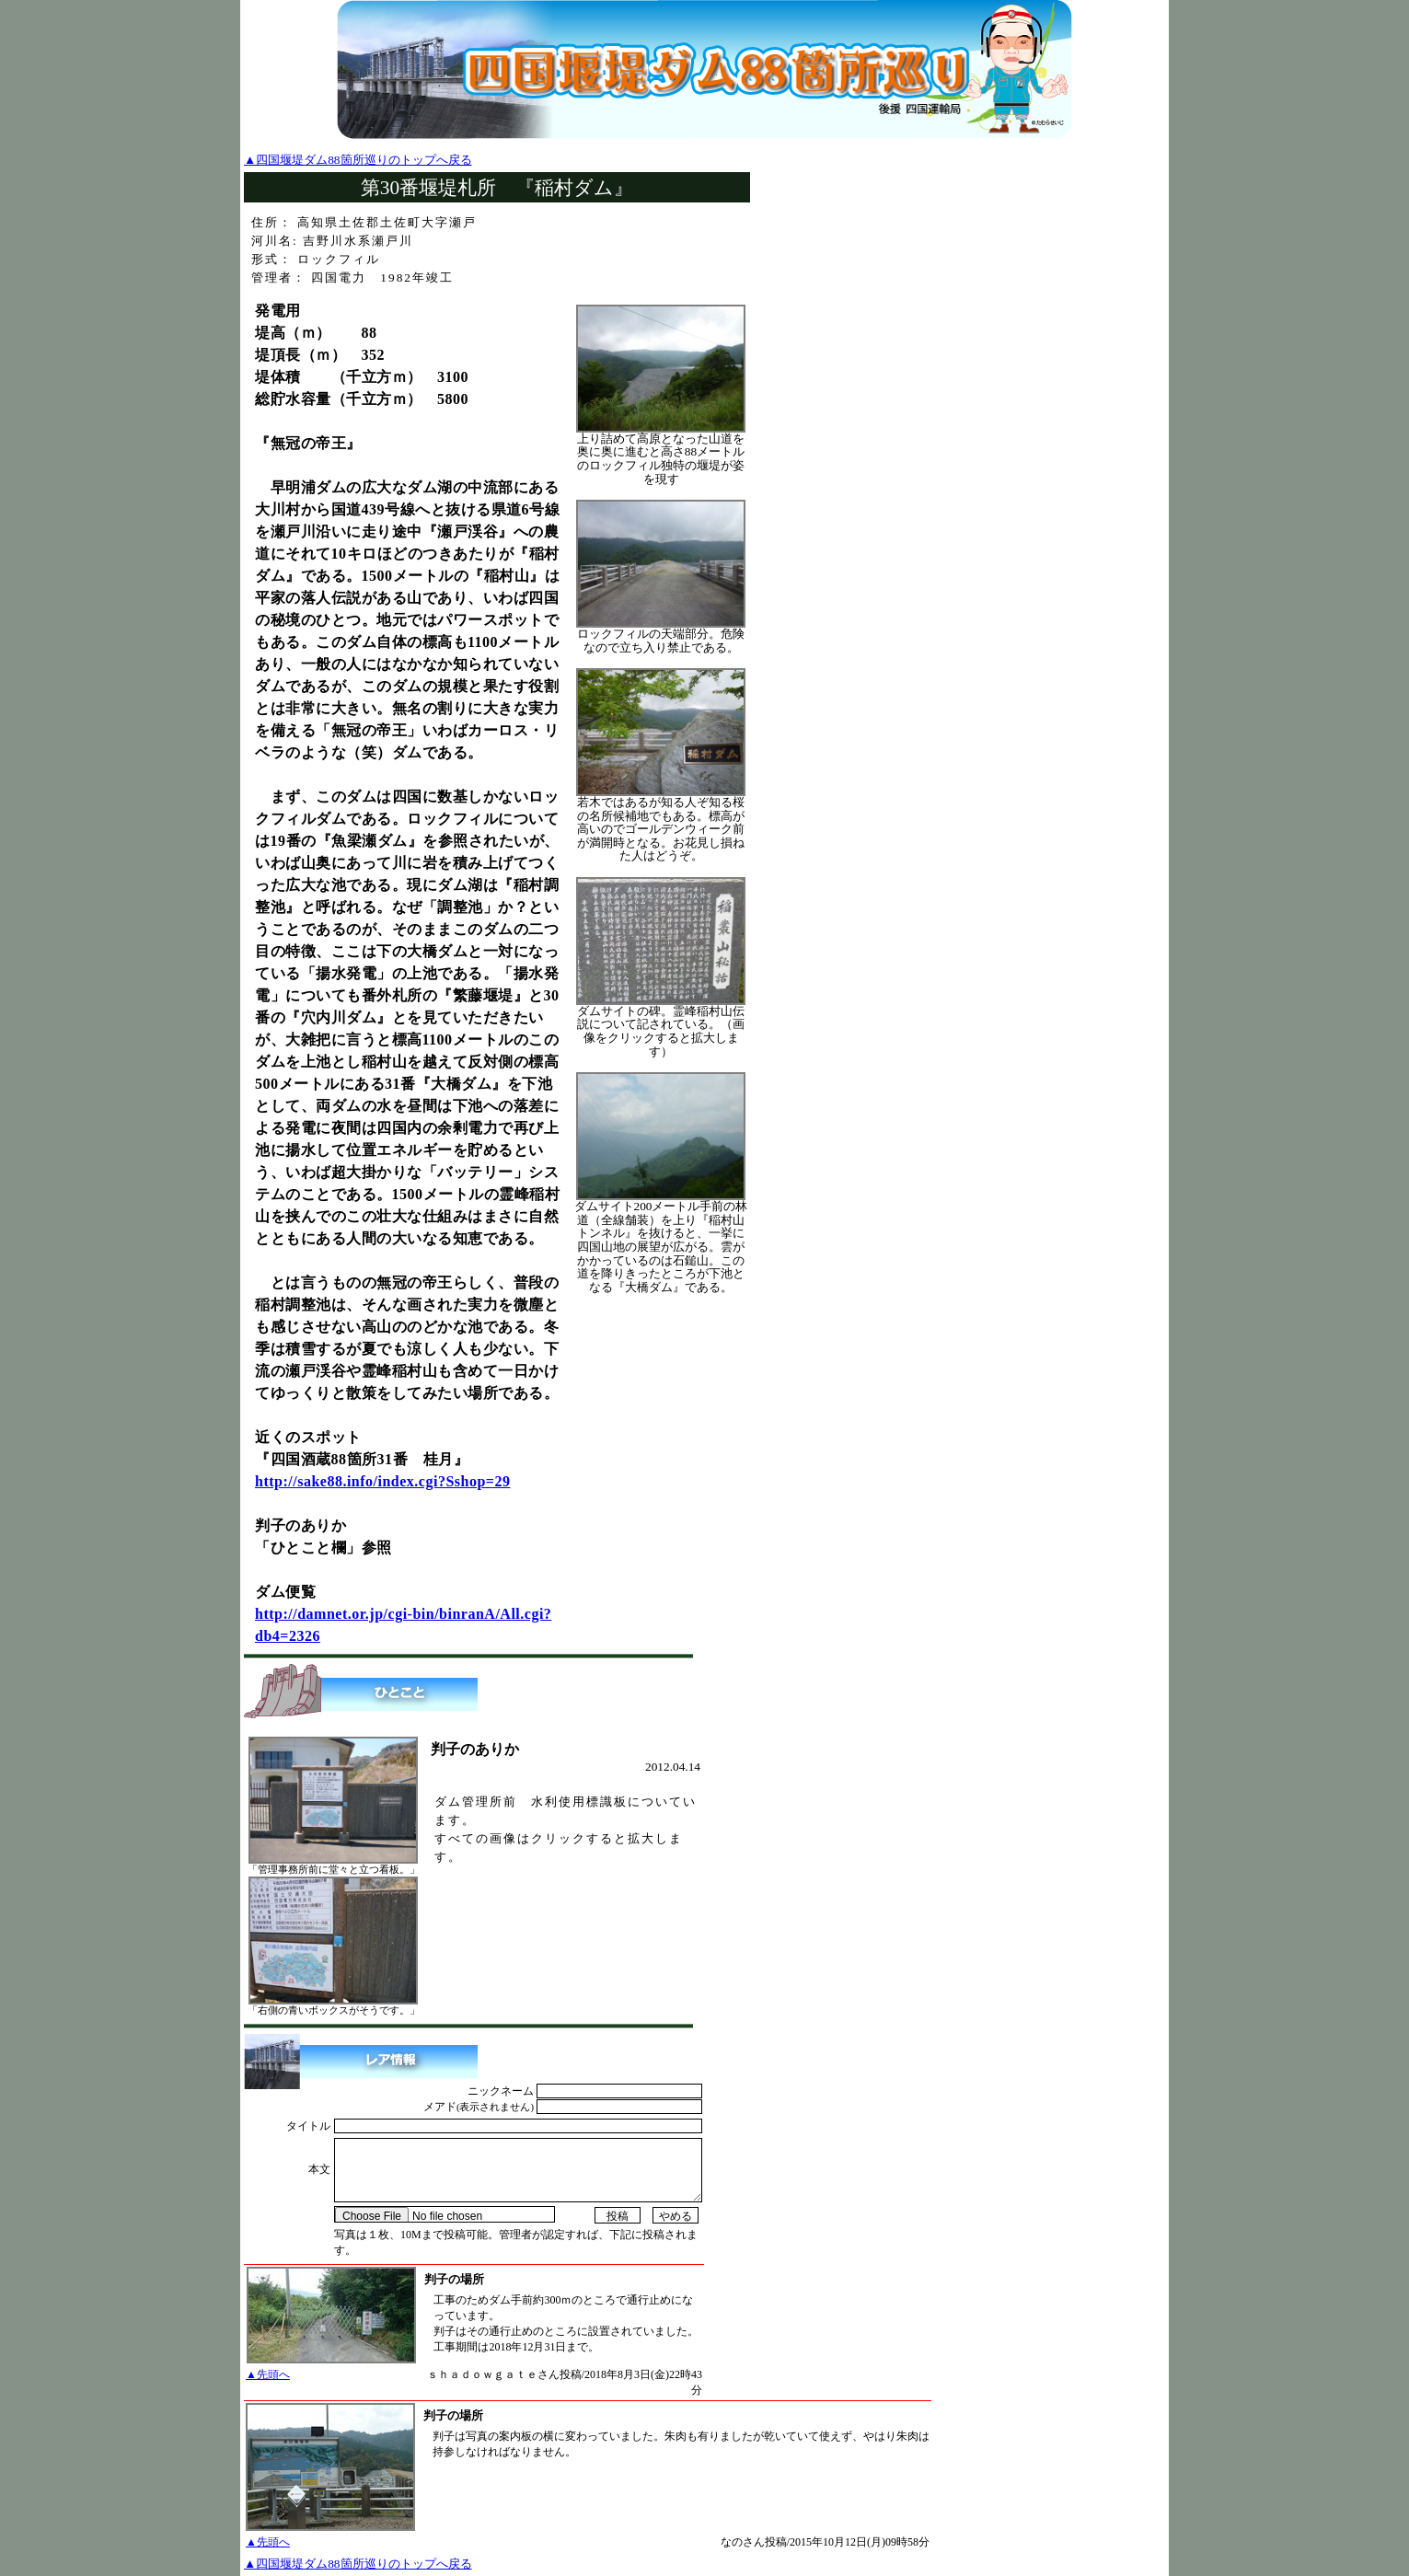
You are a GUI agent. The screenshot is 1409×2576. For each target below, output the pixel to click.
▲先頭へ (268, 2374)
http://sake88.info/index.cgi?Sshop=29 (382, 1481)
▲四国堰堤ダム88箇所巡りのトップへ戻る (358, 160)
